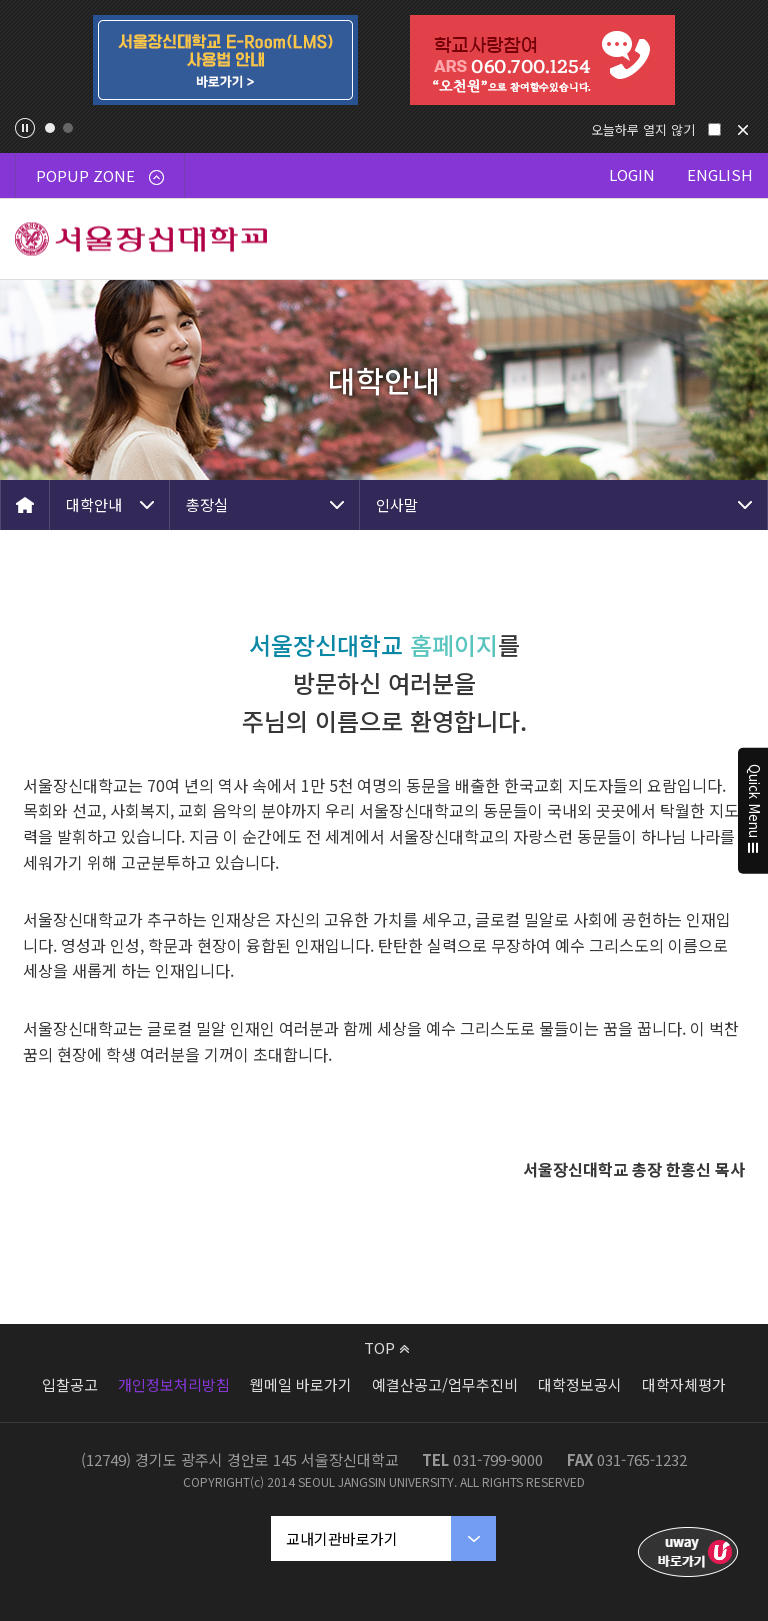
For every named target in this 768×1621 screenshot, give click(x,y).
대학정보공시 (580, 1384)
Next (737, 60)
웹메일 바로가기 (301, 1384)
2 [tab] (68, 128)
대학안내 (94, 504)
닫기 (743, 130)
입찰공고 (70, 1384)
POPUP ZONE (100, 175)
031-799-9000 (498, 1459)
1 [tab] (50, 128)
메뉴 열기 (728, 239)
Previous (31, 60)
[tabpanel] (225, 60)
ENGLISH (720, 174)
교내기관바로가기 (342, 1538)
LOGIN (632, 174)
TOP (386, 1347)
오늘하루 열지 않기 (643, 129)
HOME (25, 505)
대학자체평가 (684, 1384)
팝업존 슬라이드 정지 (25, 128)
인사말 (397, 504)
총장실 (207, 504)
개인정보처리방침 (174, 1384)
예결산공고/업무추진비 (445, 1384)
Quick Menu (753, 811)
